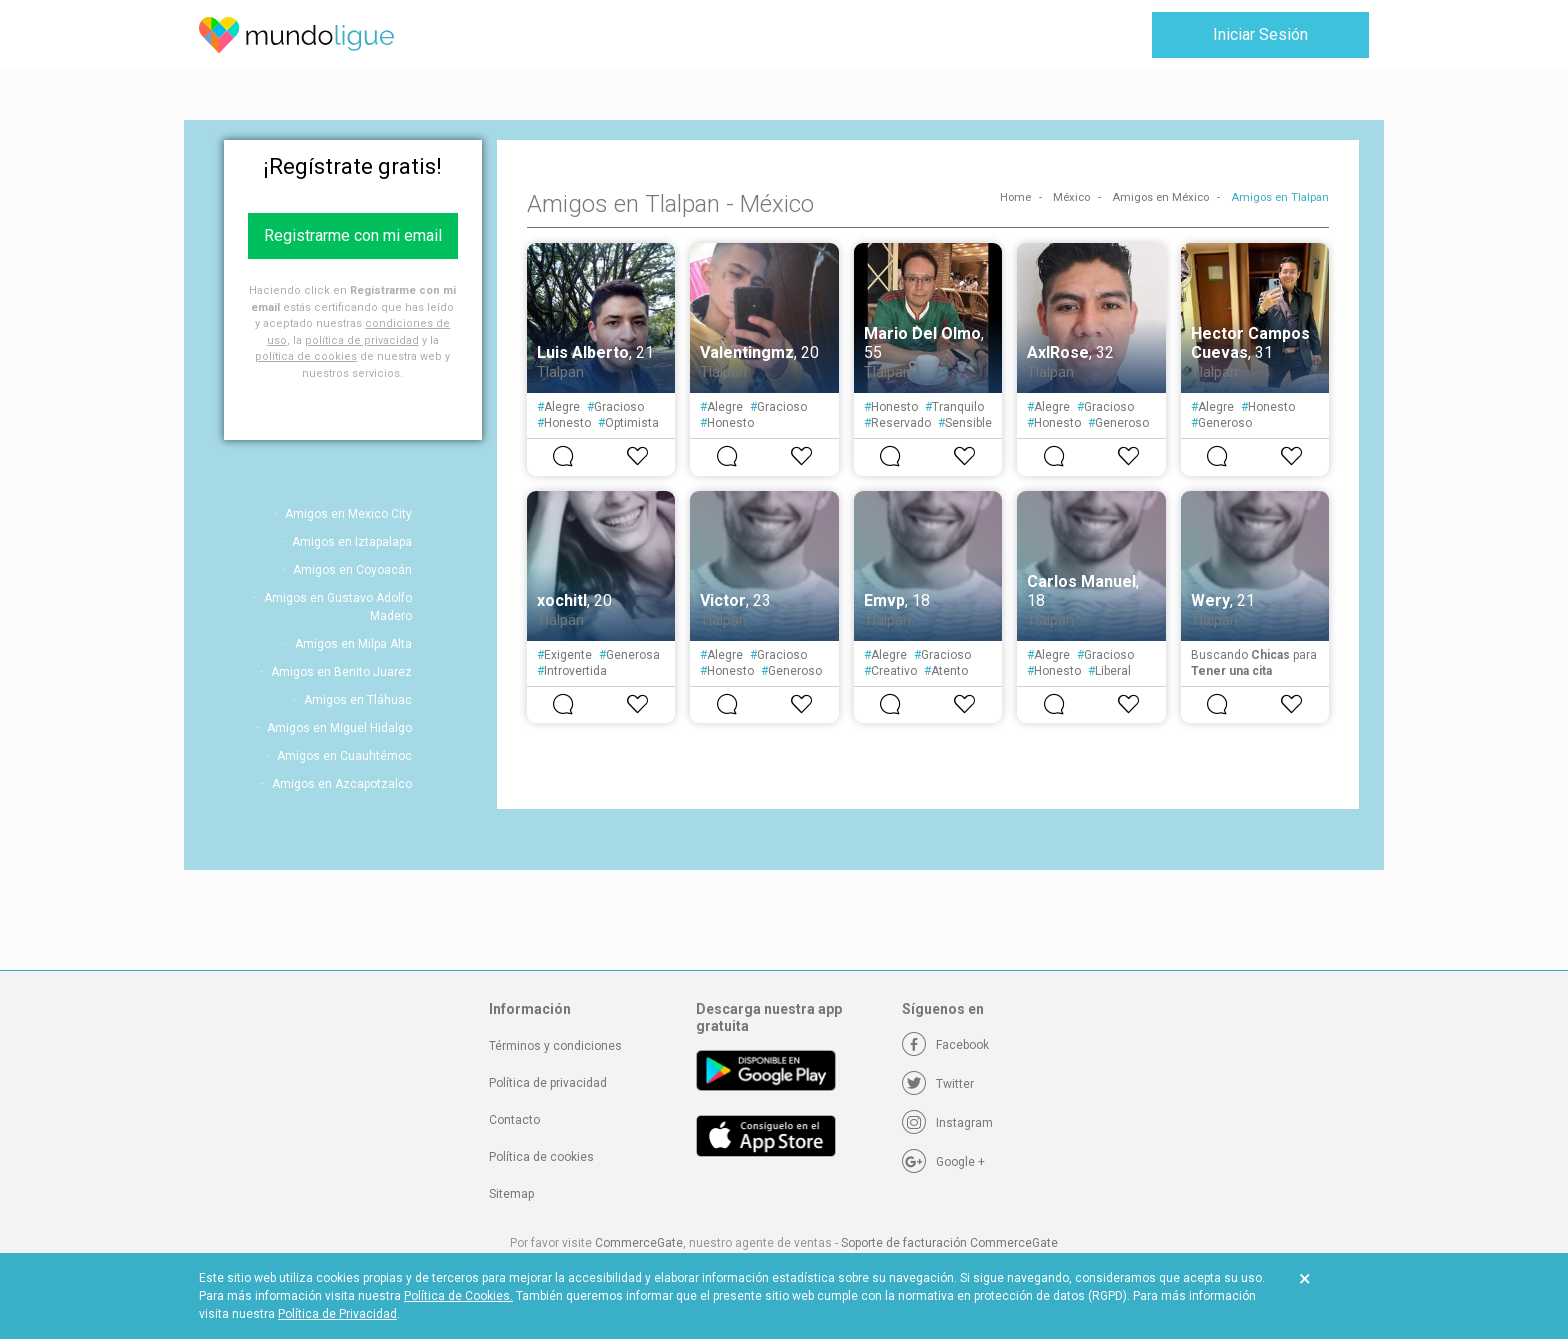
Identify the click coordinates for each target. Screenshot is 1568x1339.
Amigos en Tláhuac (358, 700)
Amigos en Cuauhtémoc (344, 756)
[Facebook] (945, 1045)
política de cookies (306, 356)
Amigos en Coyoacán (352, 570)
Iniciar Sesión (1260, 34)
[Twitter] (938, 1084)
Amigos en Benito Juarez (341, 672)
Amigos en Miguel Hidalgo (339, 728)
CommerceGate (639, 1243)
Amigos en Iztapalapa (352, 542)
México (1071, 197)
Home (1015, 197)
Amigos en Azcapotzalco (342, 784)
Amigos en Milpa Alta (353, 644)
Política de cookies (541, 1157)
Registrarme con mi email (353, 235)
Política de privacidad (548, 1083)
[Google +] (943, 1162)
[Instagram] (947, 1123)
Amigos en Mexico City (348, 514)
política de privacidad (362, 340)
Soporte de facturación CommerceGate (949, 1243)
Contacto (514, 1120)
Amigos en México (1160, 197)
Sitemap (511, 1194)
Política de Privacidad (337, 1314)
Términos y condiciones (555, 1046)
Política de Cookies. (458, 1296)
